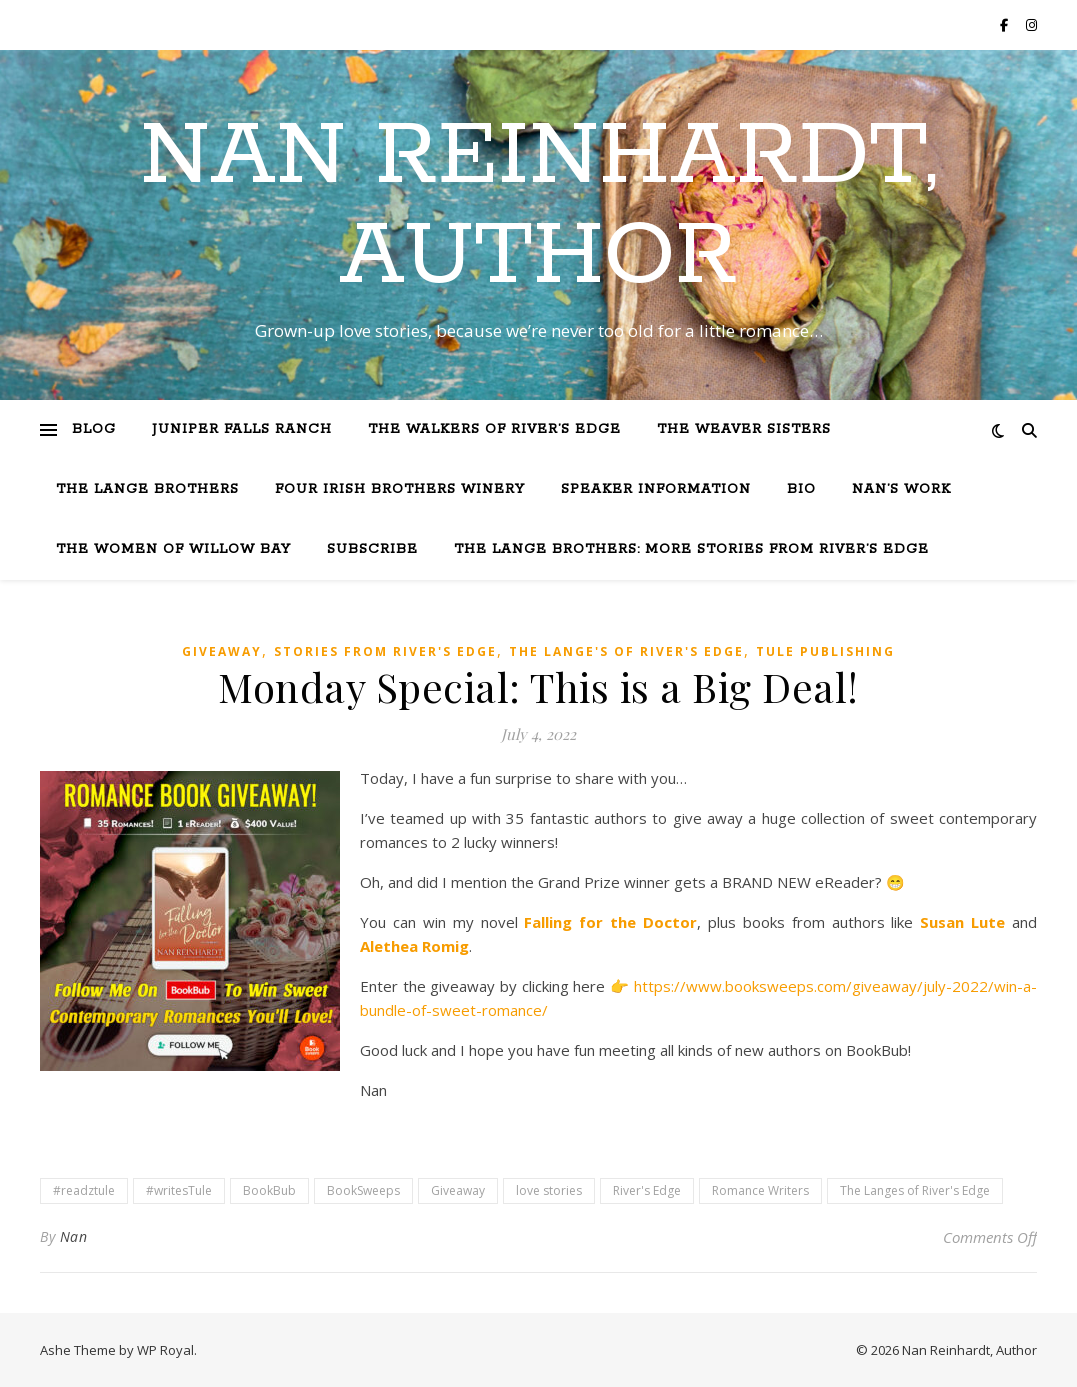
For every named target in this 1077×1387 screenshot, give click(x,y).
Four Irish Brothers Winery (400, 489)
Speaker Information (656, 489)
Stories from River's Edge (385, 651)
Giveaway (222, 651)
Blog (94, 429)
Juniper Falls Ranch (242, 429)
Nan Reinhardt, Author (539, 207)
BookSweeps (363, 1190)
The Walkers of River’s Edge (494, 429)
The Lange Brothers (147, 489)
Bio (801, 489)
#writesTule (179, 1190)
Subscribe (372, 549)
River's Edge (647, 1190)
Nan (74, 1236)
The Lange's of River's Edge (626, 651)
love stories (549, 1190)
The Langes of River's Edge (915, 1190)
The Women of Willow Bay (173, 549)
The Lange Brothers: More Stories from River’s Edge (691, 549)
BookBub (269, 1190)
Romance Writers (760, 1190)
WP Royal (165, 1350)
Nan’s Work (901, 489)
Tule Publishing (825, 651)
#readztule (84, 1190)
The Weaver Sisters (744, 429)
